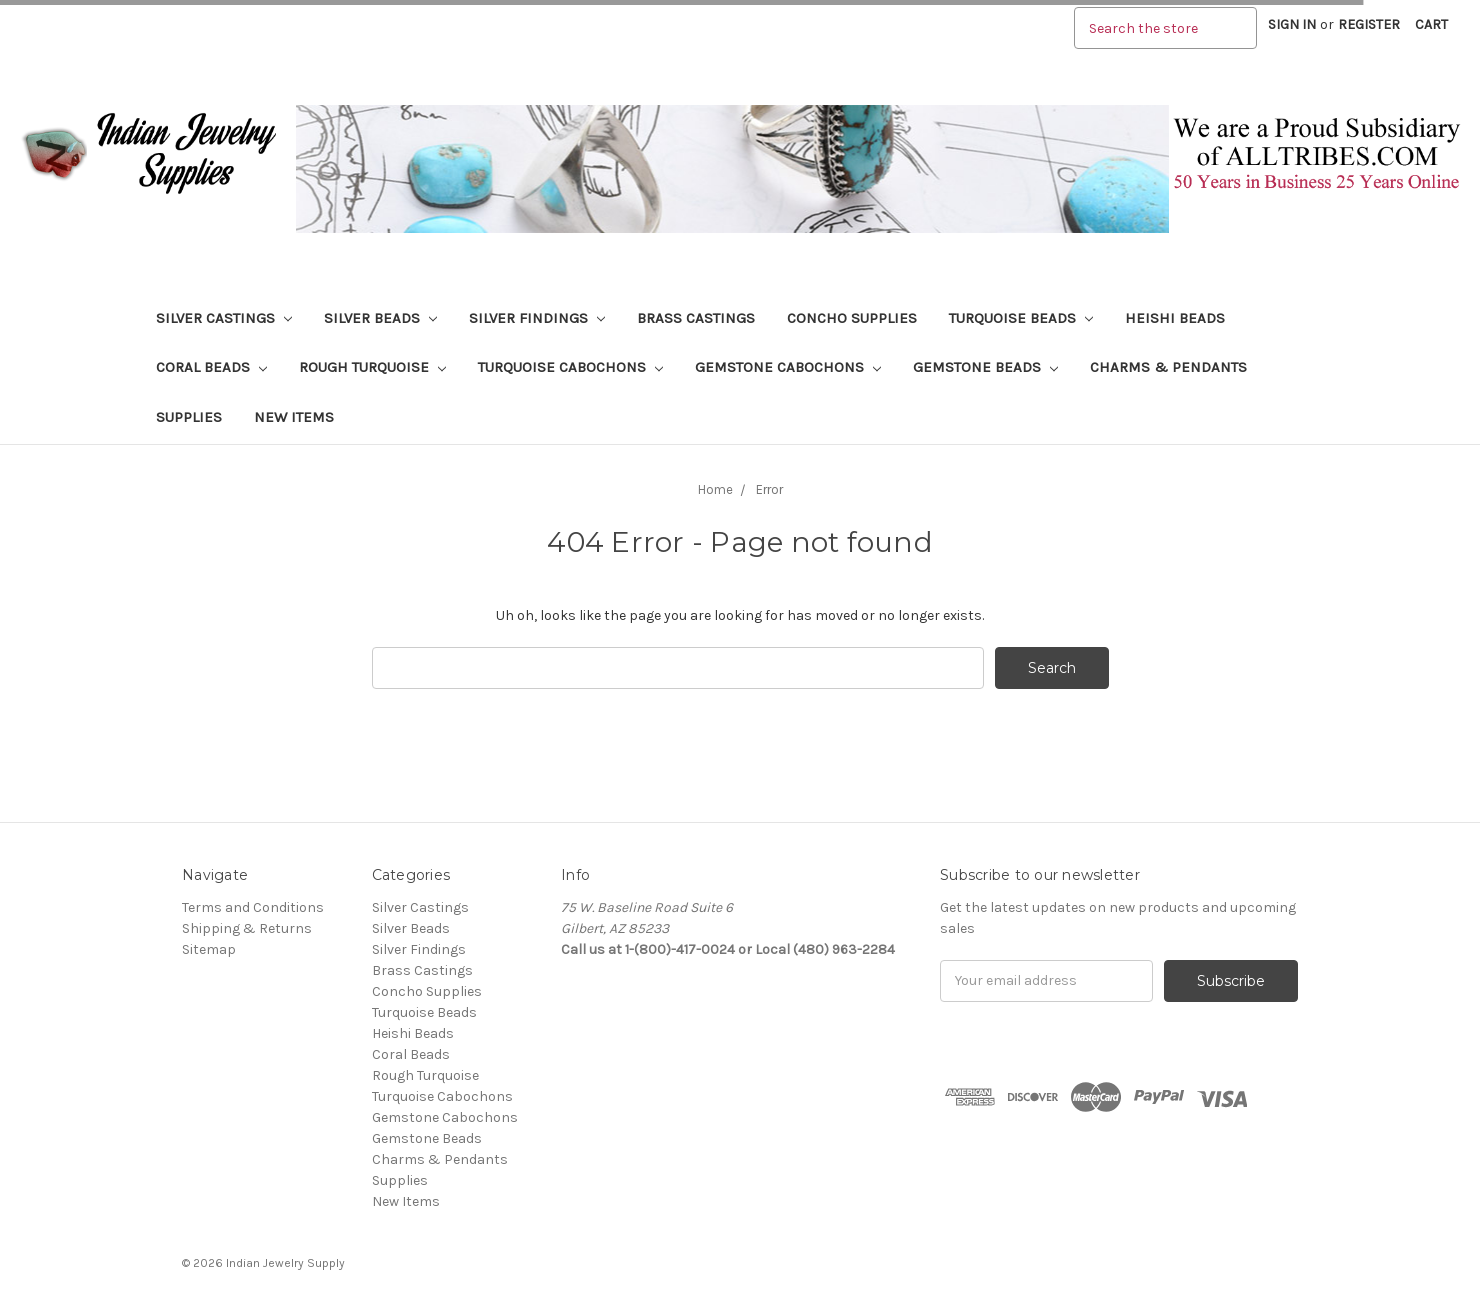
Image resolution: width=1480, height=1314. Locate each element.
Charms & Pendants (1168, 367)
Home (715, 489)
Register (1369, 24)
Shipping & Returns (247, 928)
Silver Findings (537, 318)
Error (769, 489)
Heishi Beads (1175, 318)
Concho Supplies (852, 318)
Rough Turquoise (372, 367)
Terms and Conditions (253, 907)
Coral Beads (211, 367)
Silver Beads (380, 318)
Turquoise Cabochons (570, 367)
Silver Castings (224, 318)
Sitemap (209, 949)
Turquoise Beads (1021, 318)
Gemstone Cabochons (788, 367)
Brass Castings (696, 318)
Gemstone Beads (985, 367)
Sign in (1292, 24)
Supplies (189, 417)
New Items (294, 417)
